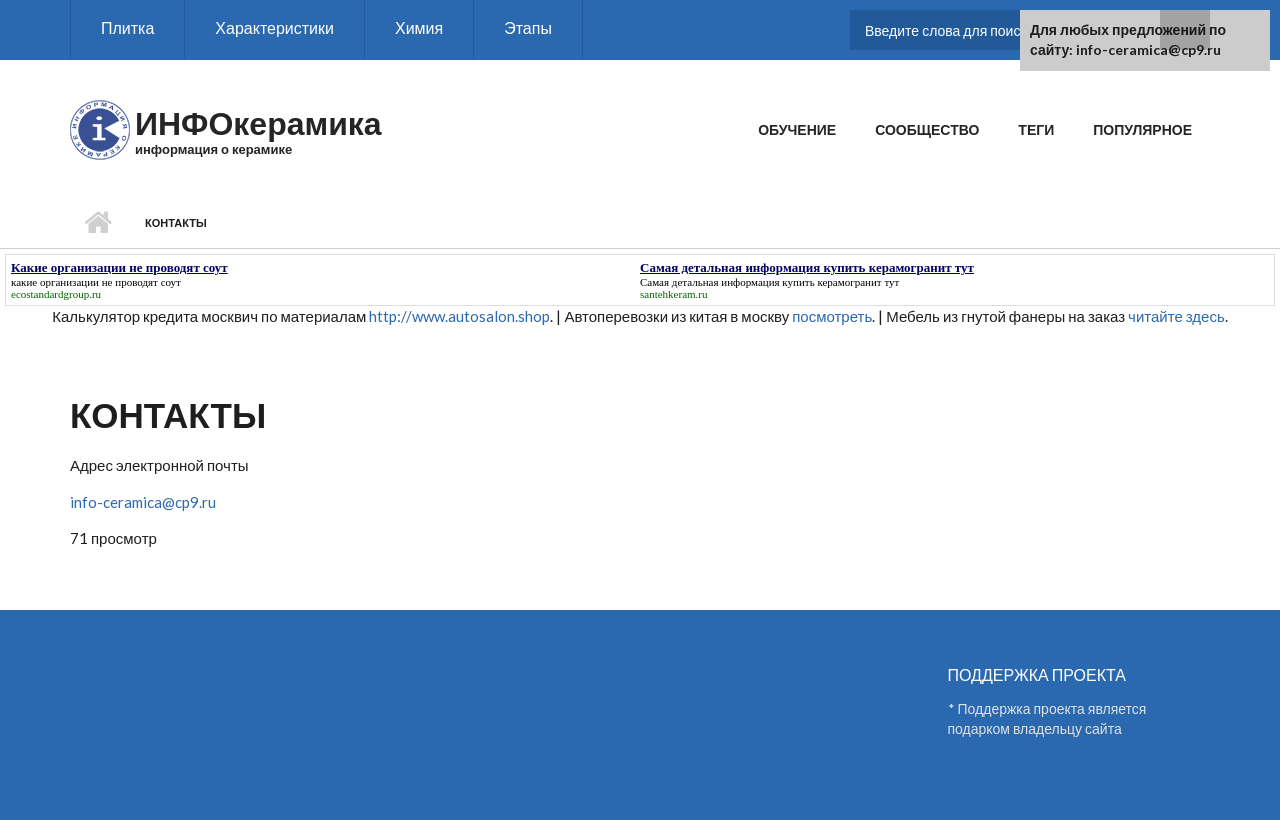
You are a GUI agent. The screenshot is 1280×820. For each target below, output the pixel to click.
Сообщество (927, 129)
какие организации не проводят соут (96, 282)
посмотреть (832, 316)
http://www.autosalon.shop (459, 316)
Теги (1036, 129)
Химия (419, 27)
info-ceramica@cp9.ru (143, 502)
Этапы (528, 27)
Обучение (797, 129)
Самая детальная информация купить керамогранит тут (769, 282)
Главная (97, 223)
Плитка (127, 27)
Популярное (1142, 129)
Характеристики (274, 27)
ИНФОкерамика (258, 122)
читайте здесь (1176, 316)
